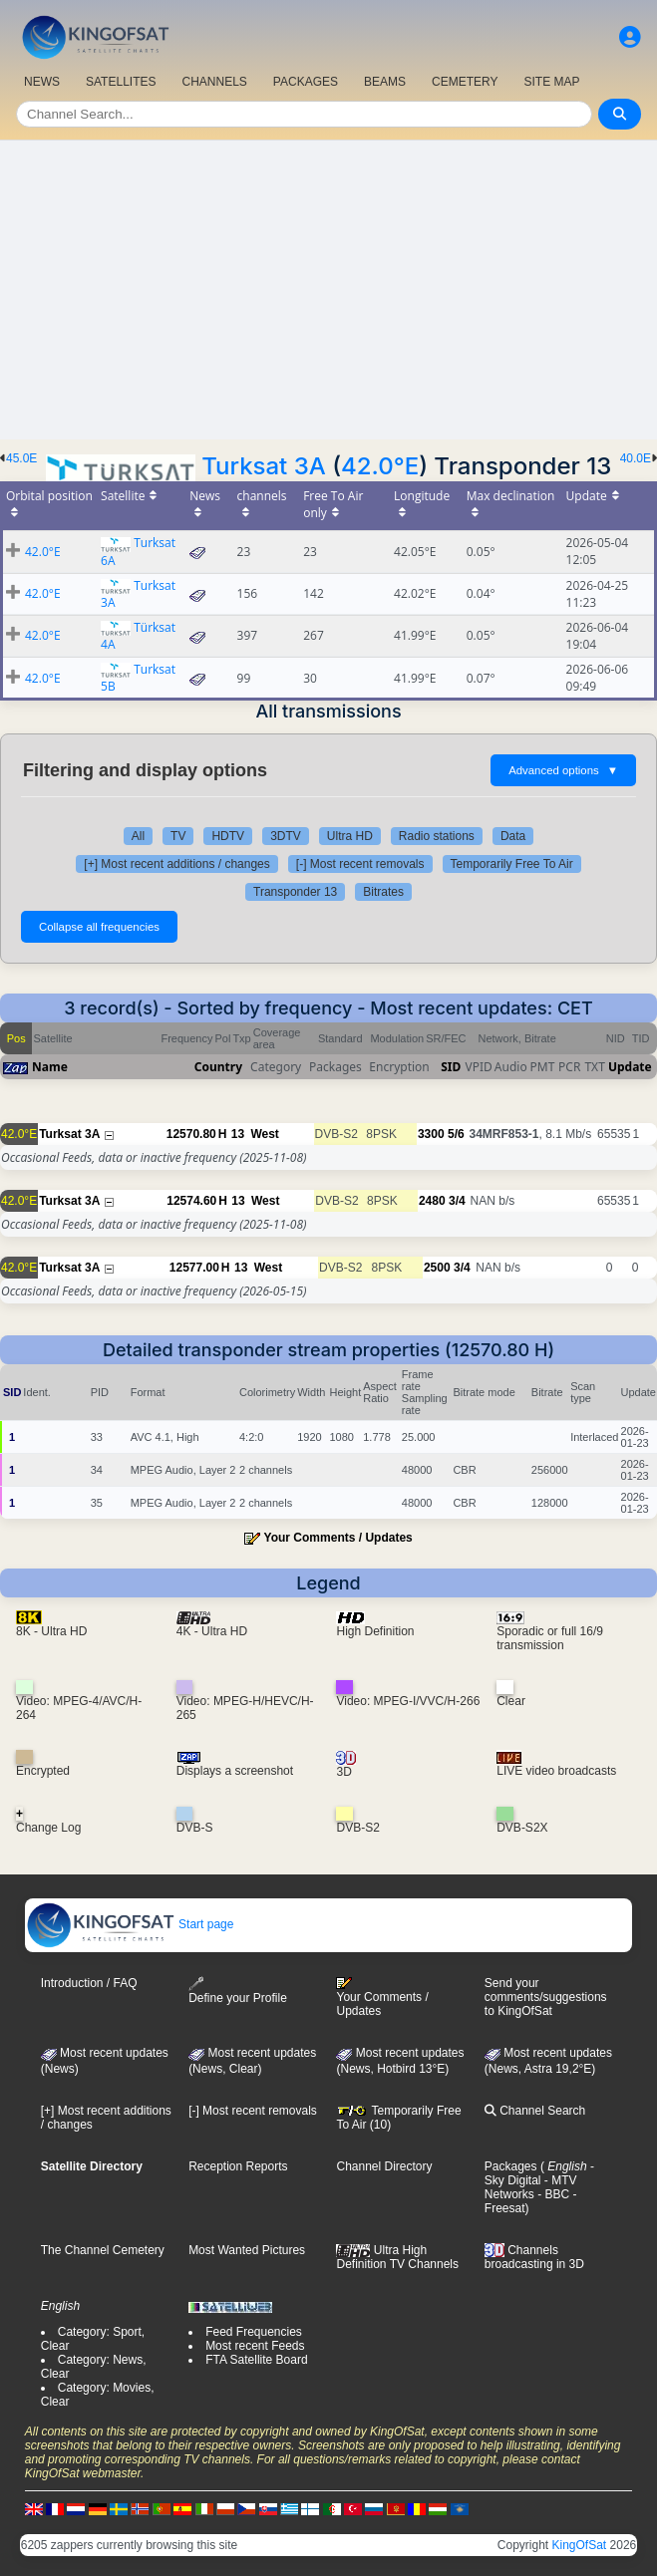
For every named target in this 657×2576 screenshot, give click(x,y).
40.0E (635, 458)
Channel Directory (384, 2166)
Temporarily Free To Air (512, 864)
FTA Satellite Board (256, 2360)
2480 (432, 1201)
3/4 (457, 1201)
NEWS (42, 82)
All (138, 836)
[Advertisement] (328, 289)
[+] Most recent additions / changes (176, 864)
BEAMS (385, 82)
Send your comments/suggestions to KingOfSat (546, 1997)
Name (50, 1066)
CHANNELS (213, 82)
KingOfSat (579, 2545)
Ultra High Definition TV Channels (397, 2257)
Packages (511, 2166)
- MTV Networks (531, 2187)
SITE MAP (551, 82)
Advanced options (563, 770)
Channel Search (535, 2111)
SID (451, 1066)
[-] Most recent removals (360, 864)
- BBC (551, 2194)
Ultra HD (350, 836)
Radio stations (437, 836)
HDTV (227, 836)
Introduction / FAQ (89, 1983)
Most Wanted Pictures (246, 2250)
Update (630, 1066)
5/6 (456, 1134)
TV (177, 836)
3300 (431, 1134)
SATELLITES (121, 82)
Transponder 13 (295, 892)
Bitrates (383, 892)
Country (218, 1066)
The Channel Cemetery (102, 2250)
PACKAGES (305, 82)
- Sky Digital (539, 2173)
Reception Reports (237, 2166)
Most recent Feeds (254, 2346)
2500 (437, 1268)
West (264, 1134)
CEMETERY (464, 82)
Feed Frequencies (253, 2332)
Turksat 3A (263, 465)
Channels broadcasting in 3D (534, 2257)
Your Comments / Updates (338, 1538)
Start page (130, 1924)
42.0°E (380, 465)
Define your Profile (237, 1990)
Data (512, 836)
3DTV (285, 836)
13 (237, 1134)
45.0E (21, 458)
